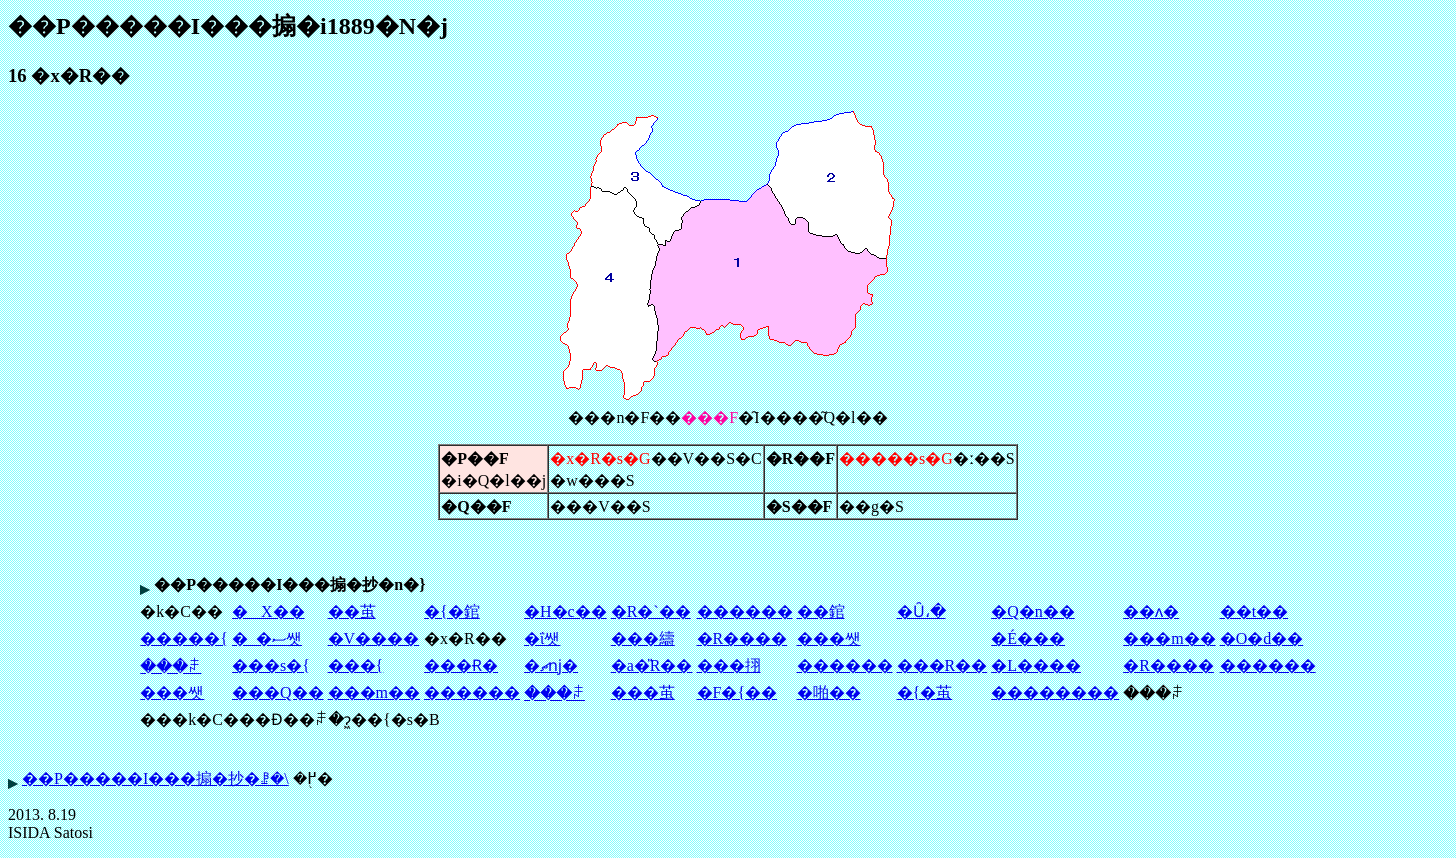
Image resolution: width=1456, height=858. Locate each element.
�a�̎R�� (652, 665)
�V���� (374, 638)
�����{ (184, 638)
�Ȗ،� (921, 611)
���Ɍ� (461, 665)
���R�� (942, 665)
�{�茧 (925, 692)
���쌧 (829, 638)
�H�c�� (565, 611)
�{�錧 (452, 611)
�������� (1055, 692)
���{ (356, 665)
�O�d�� (1262, 638)
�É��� (1028, 638)
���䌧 (643, 638)
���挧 (729, 665)
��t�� (1254, 611)
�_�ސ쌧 (267, 638)
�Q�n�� (1033, 611)
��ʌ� (1151, 611)
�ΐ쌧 (542, 638)
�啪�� (829, 692)
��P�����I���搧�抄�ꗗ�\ (155, 778)
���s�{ (271, 665)
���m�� (1169, 638)
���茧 (643, 692)
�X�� (268, 611)
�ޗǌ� (551, 665)
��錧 (821, 611)
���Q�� (278, 692)
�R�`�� (651, 611)
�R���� (742, 638)
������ (745, 611)
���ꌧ (170, 666)
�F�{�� (737, 692)
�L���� (1036, 665)
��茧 (352, 611)
